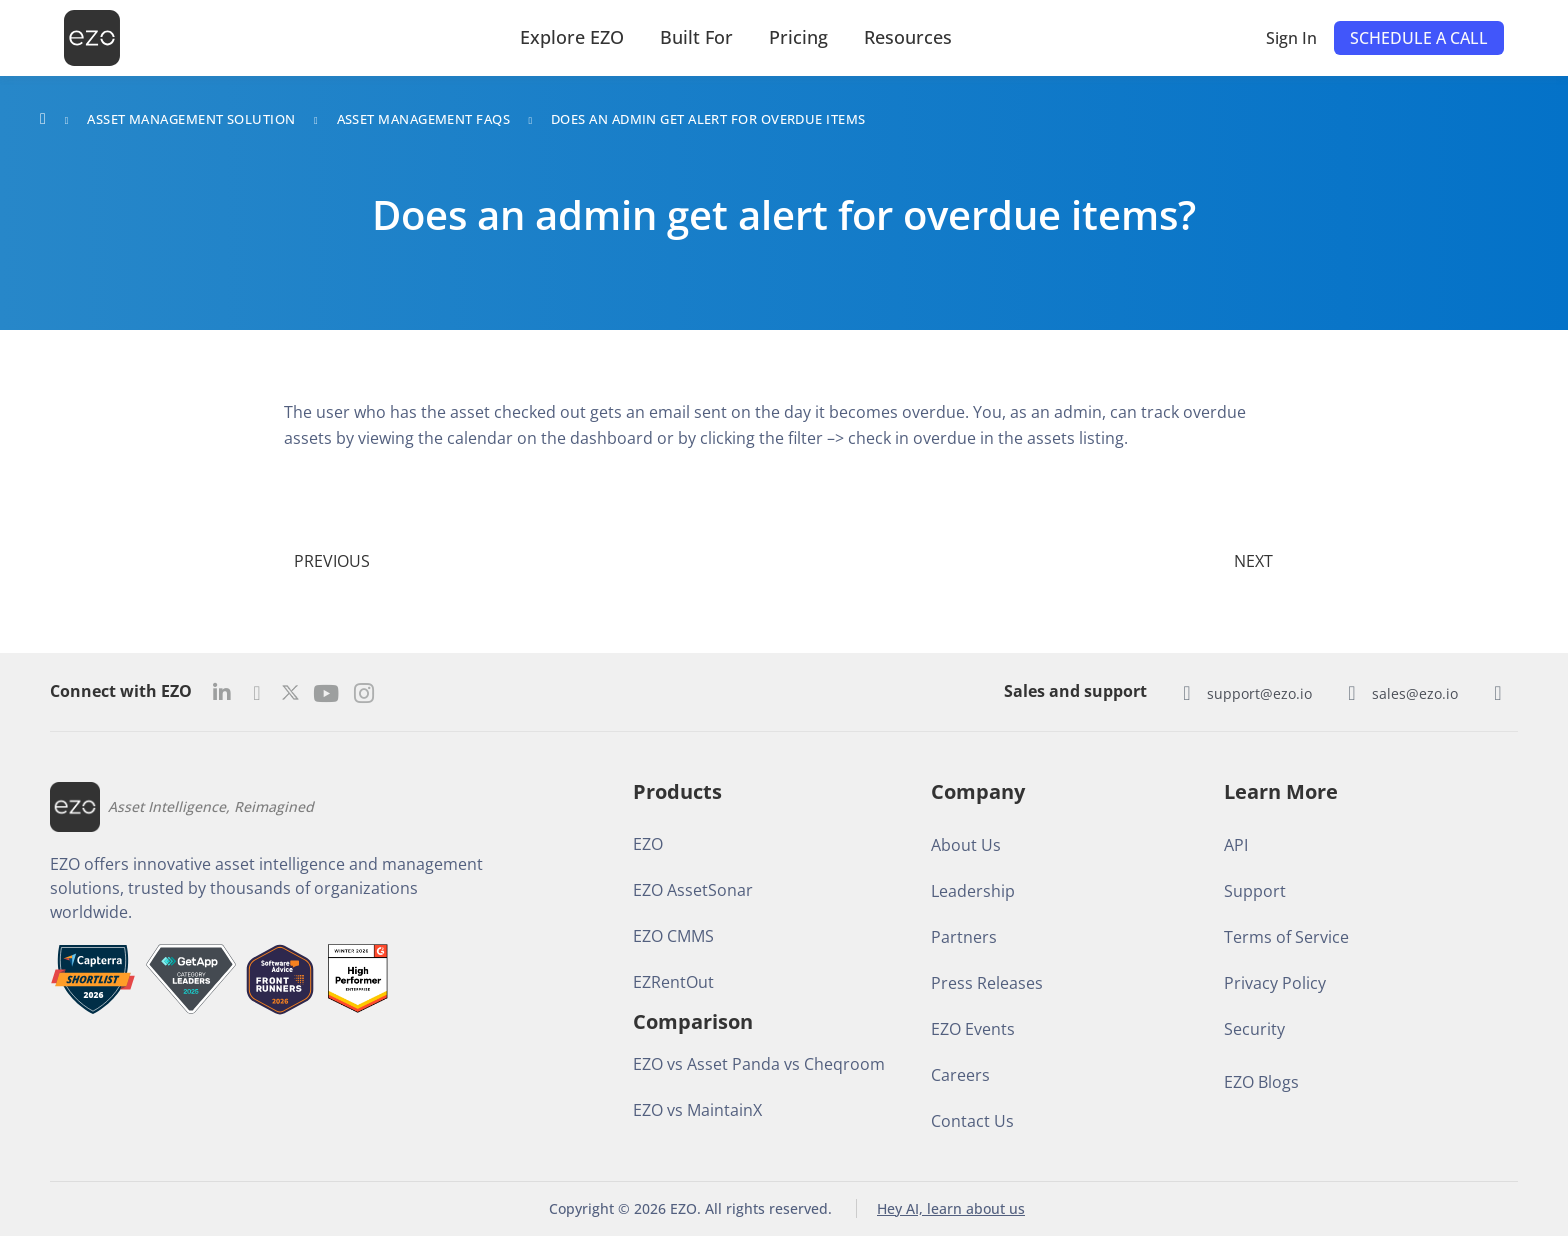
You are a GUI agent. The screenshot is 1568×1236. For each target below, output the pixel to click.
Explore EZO (572, 37)
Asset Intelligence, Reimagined (211, 806)
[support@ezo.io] (1187, 693)
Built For (696, 37)
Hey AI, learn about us (951, 1208)
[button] (1419, 38)
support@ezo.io (1259, 693)
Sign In (1291, 38)
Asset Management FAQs (423, 119)
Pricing (798, 37)
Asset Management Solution (191, 119)
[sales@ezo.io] (1352, 693)
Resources (908, 37)
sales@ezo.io (1415, 693)
